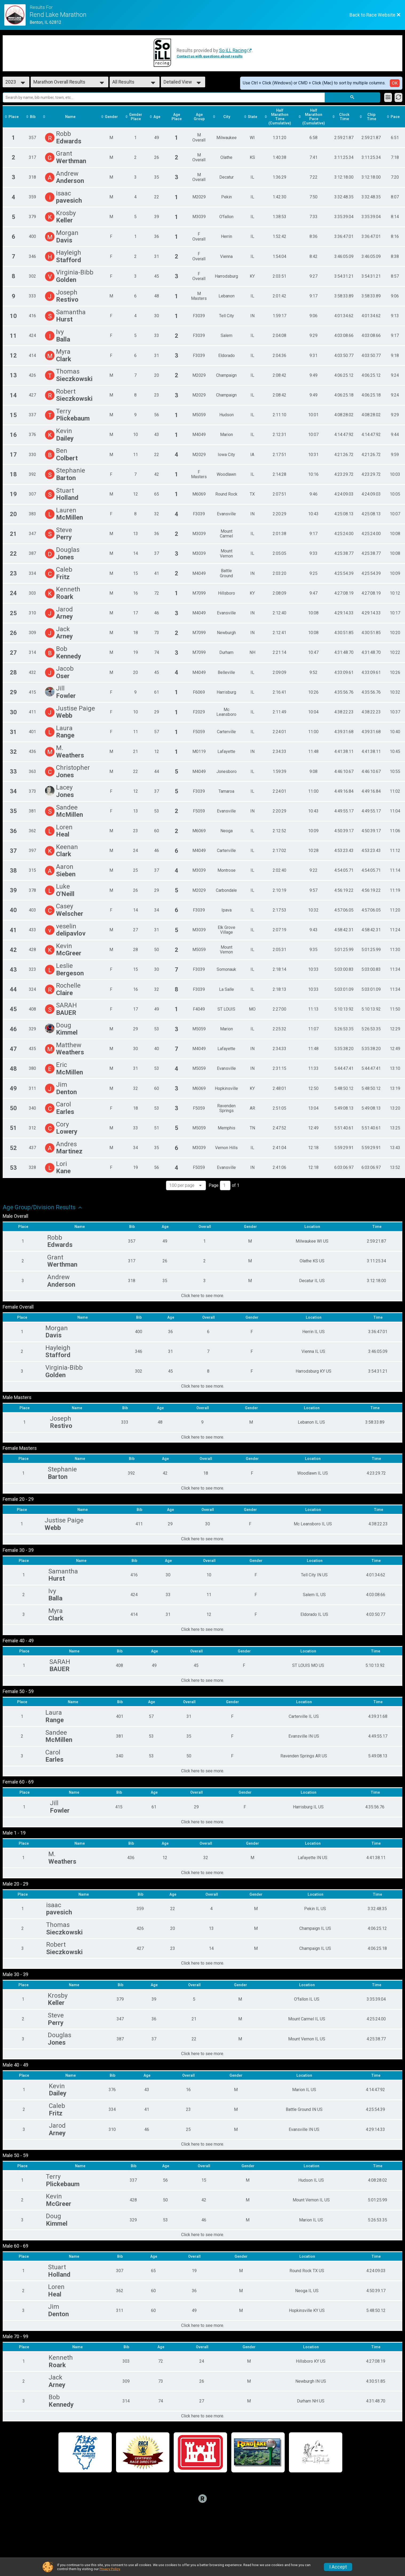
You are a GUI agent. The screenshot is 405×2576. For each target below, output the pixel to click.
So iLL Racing (233, 50)
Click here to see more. (202, 1295)
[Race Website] (17, 15)
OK (395, 83)
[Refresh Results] (398, 97)
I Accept (338, 2567)
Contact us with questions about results (210, 56)
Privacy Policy (110, 2569)
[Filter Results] (388, 97)
